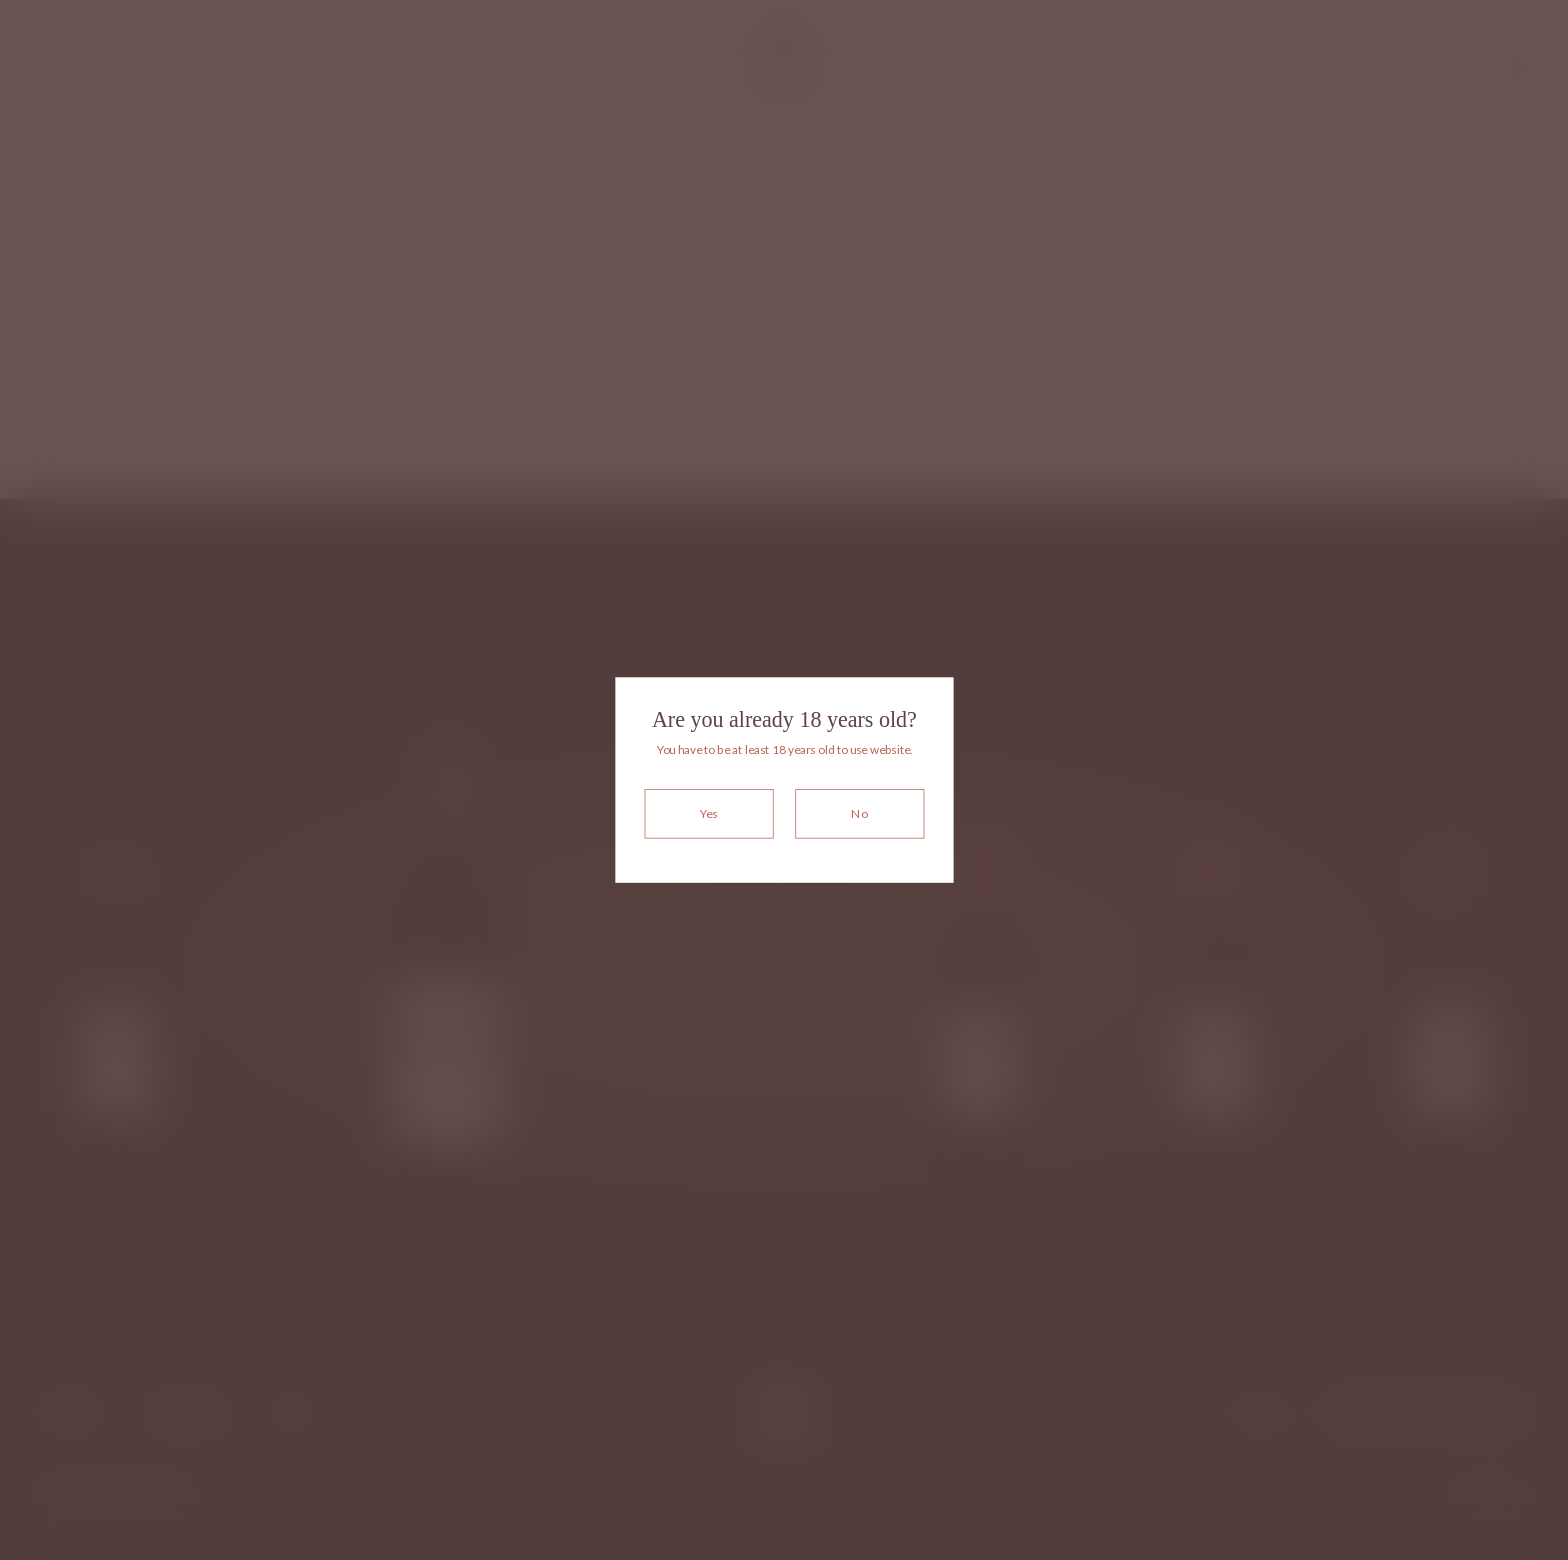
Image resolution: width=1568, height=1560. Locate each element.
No (859, 813)
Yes (708, 813)
